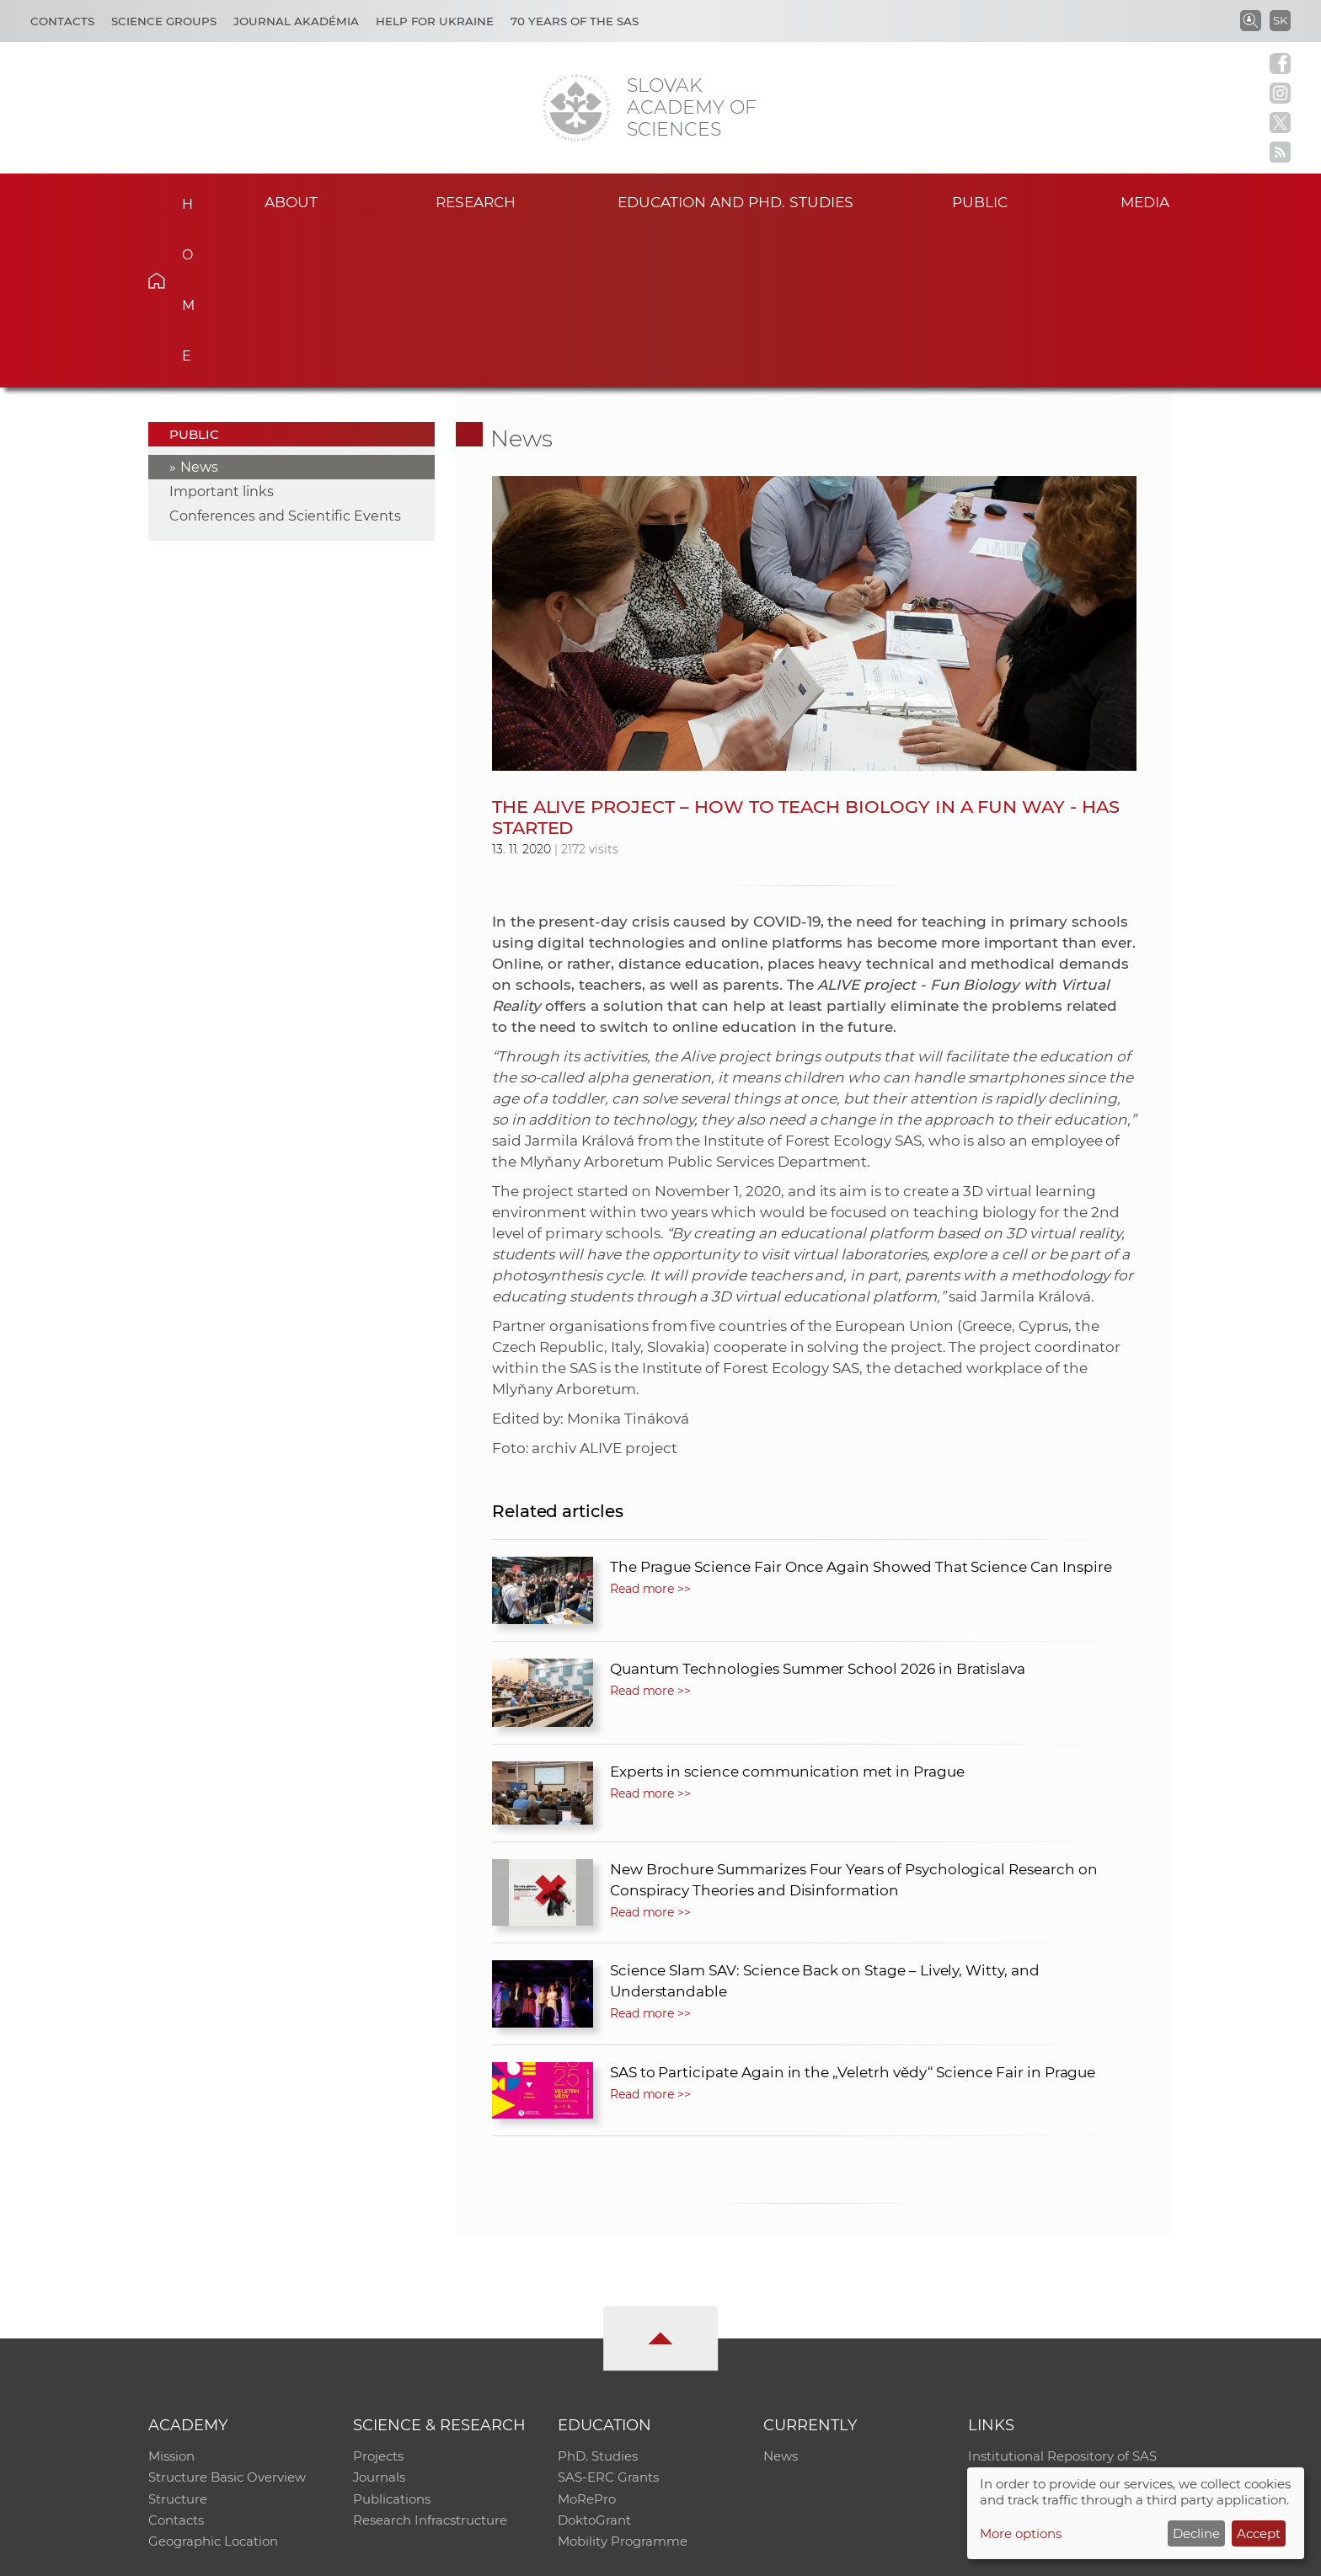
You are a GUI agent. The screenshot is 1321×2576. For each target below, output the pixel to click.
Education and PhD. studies (736, 201)
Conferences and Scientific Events (285, 358)
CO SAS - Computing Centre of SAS (376, 2555)
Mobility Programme (622, 2386)
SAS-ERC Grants (608, 2320)
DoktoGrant (594, 2364)
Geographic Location (213, 2386)
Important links (221, 333)
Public (980, 201)
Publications (392, 2342)
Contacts (62, 21)
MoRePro (587, 2342)
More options (1021, 2533)
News (199, 309)
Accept (1259, 2533)
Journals (379, 2320)
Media (1147, 201)
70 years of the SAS (575, 21)
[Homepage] (576, 108)
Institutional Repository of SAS (1062, 2298)
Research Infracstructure (430, 2364)
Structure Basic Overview (227, 2320)
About (291, 201)
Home (182, 199)
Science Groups (164, 21)
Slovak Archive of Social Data (1057, 2320)
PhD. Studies (598, 2298)
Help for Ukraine (435, 21)
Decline (1196, 2533)
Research (475, 201)
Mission (171, 2298)
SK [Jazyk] (1280, 20)
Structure (177, 2342)
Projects (378, 2298)
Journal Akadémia (296, 21)
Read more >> (650, 1430)
